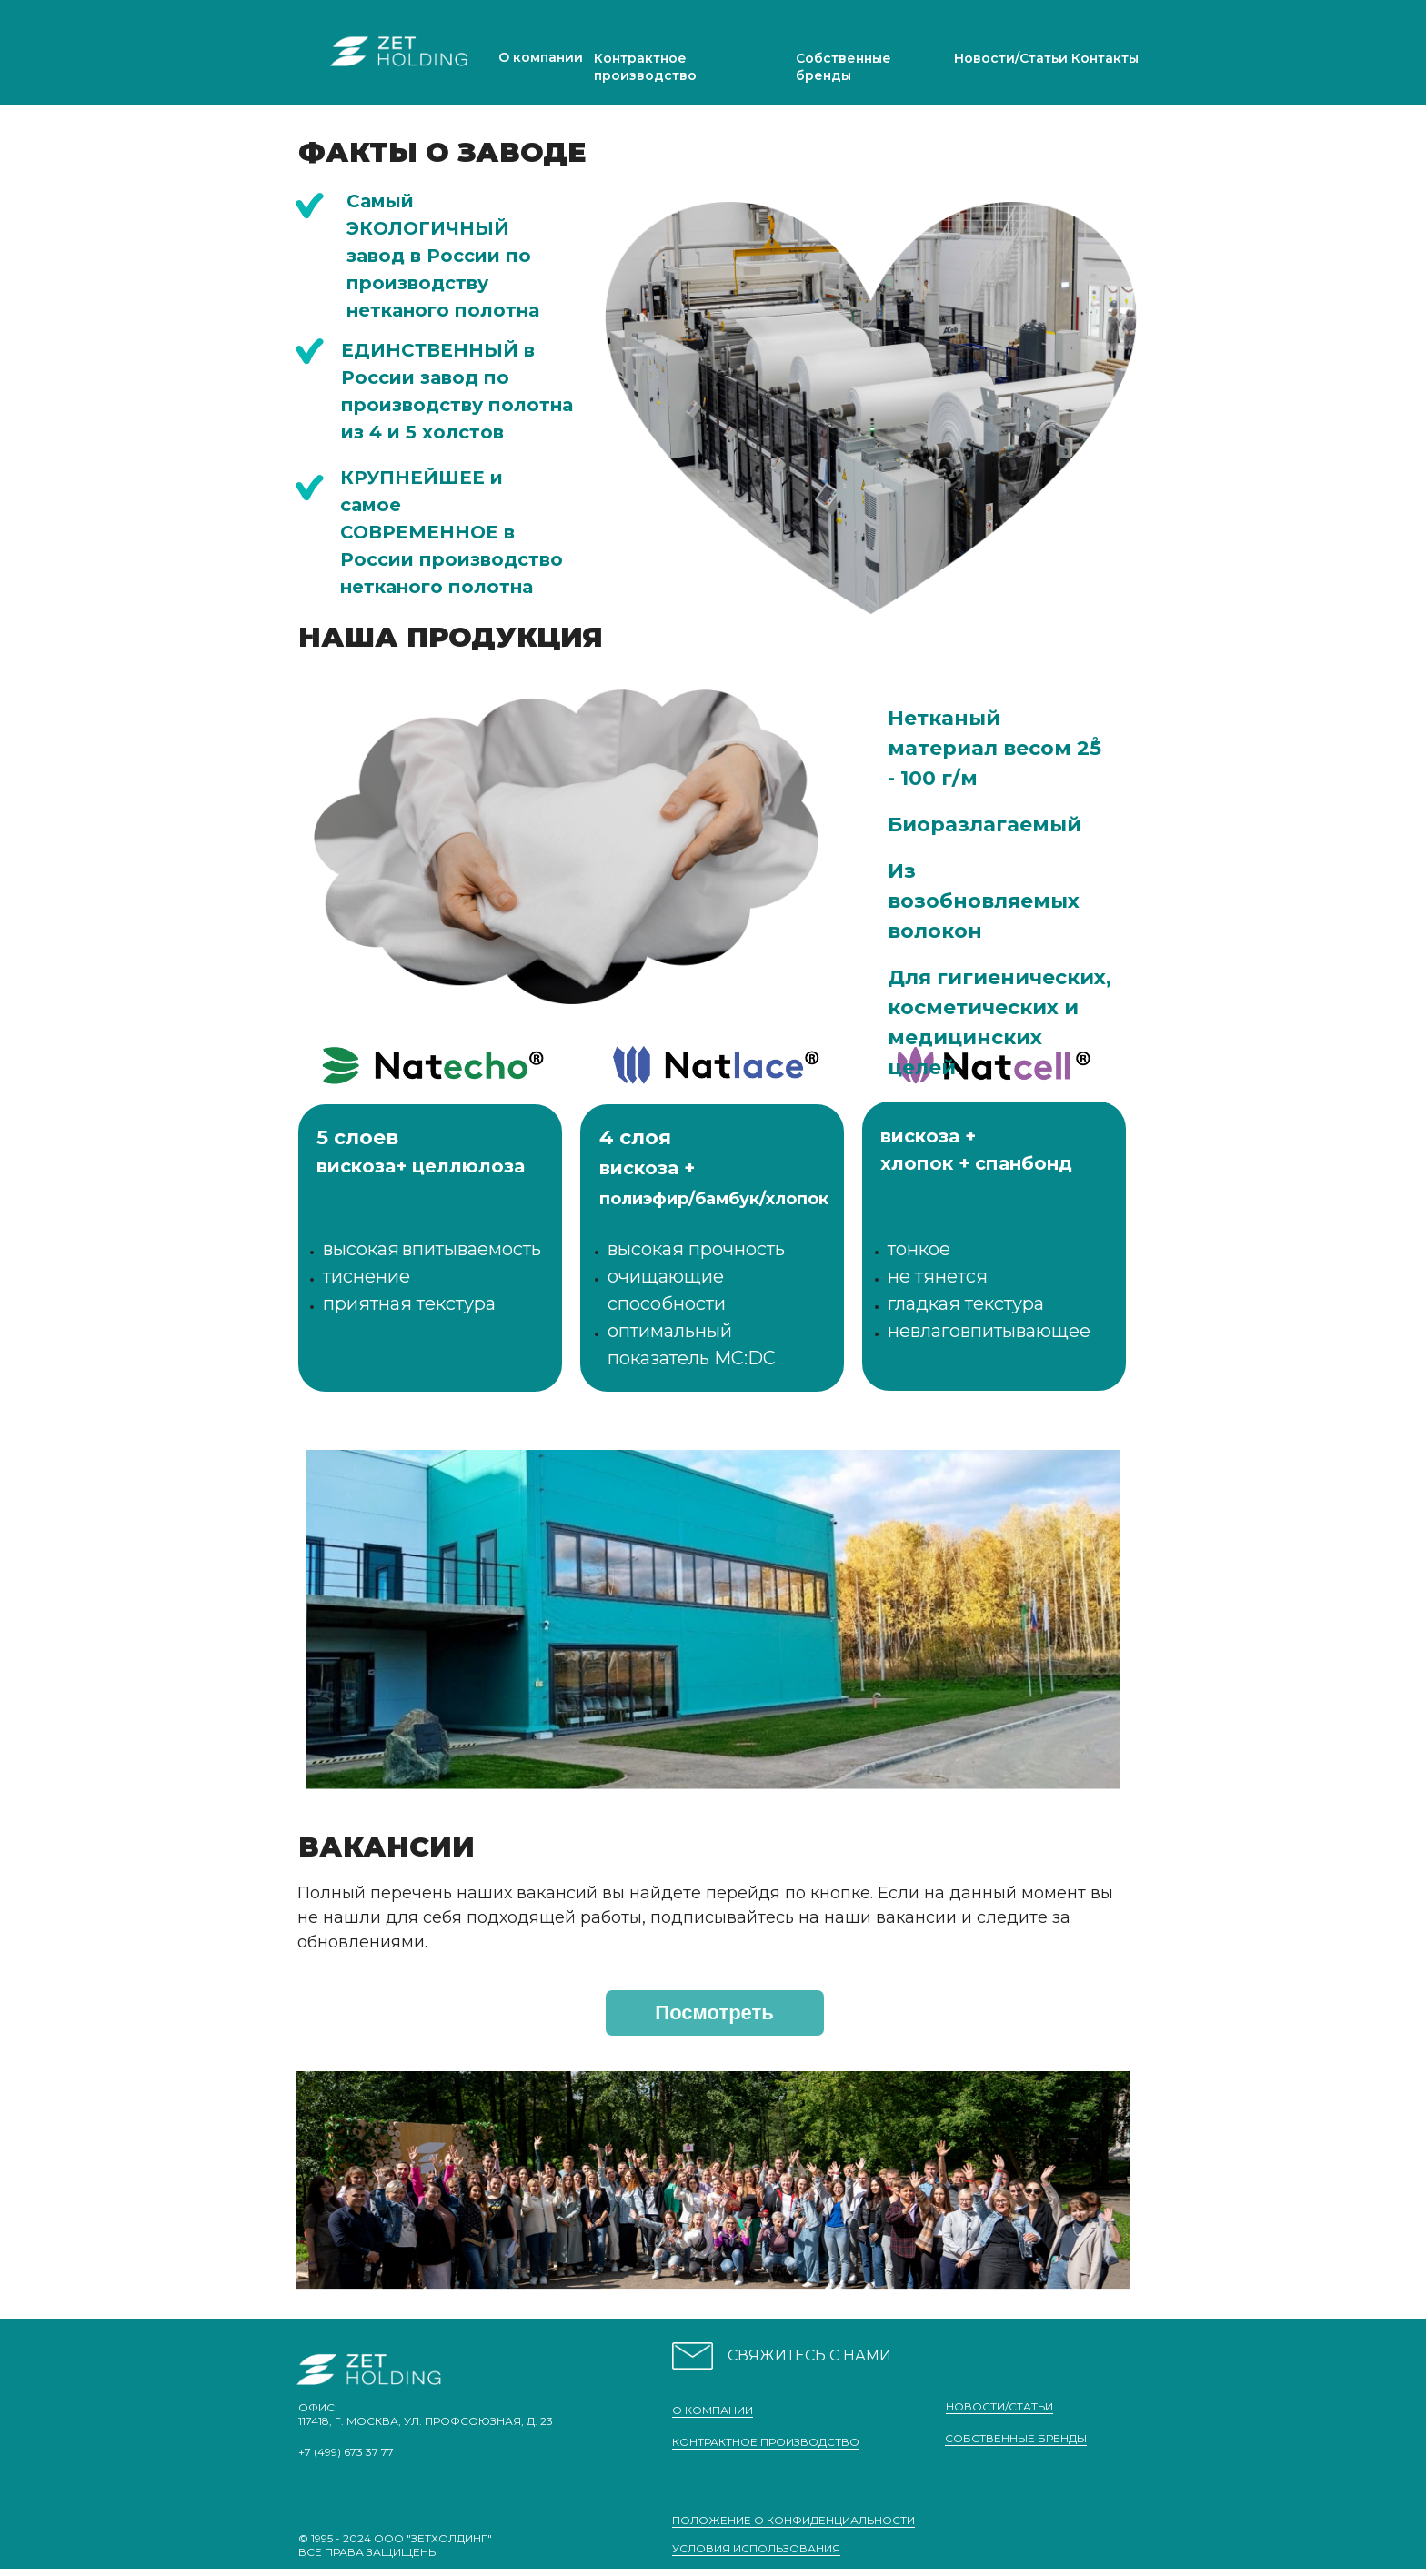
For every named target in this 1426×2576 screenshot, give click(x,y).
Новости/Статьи (1011, 58)
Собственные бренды (843, 67)
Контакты (1105, 58)
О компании (540, 57)
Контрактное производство (645, 67)
